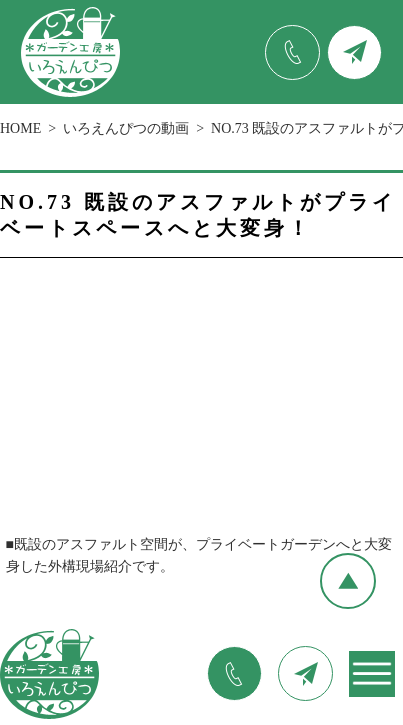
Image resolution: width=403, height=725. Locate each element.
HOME (20, 128)
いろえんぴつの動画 (126, 128)
